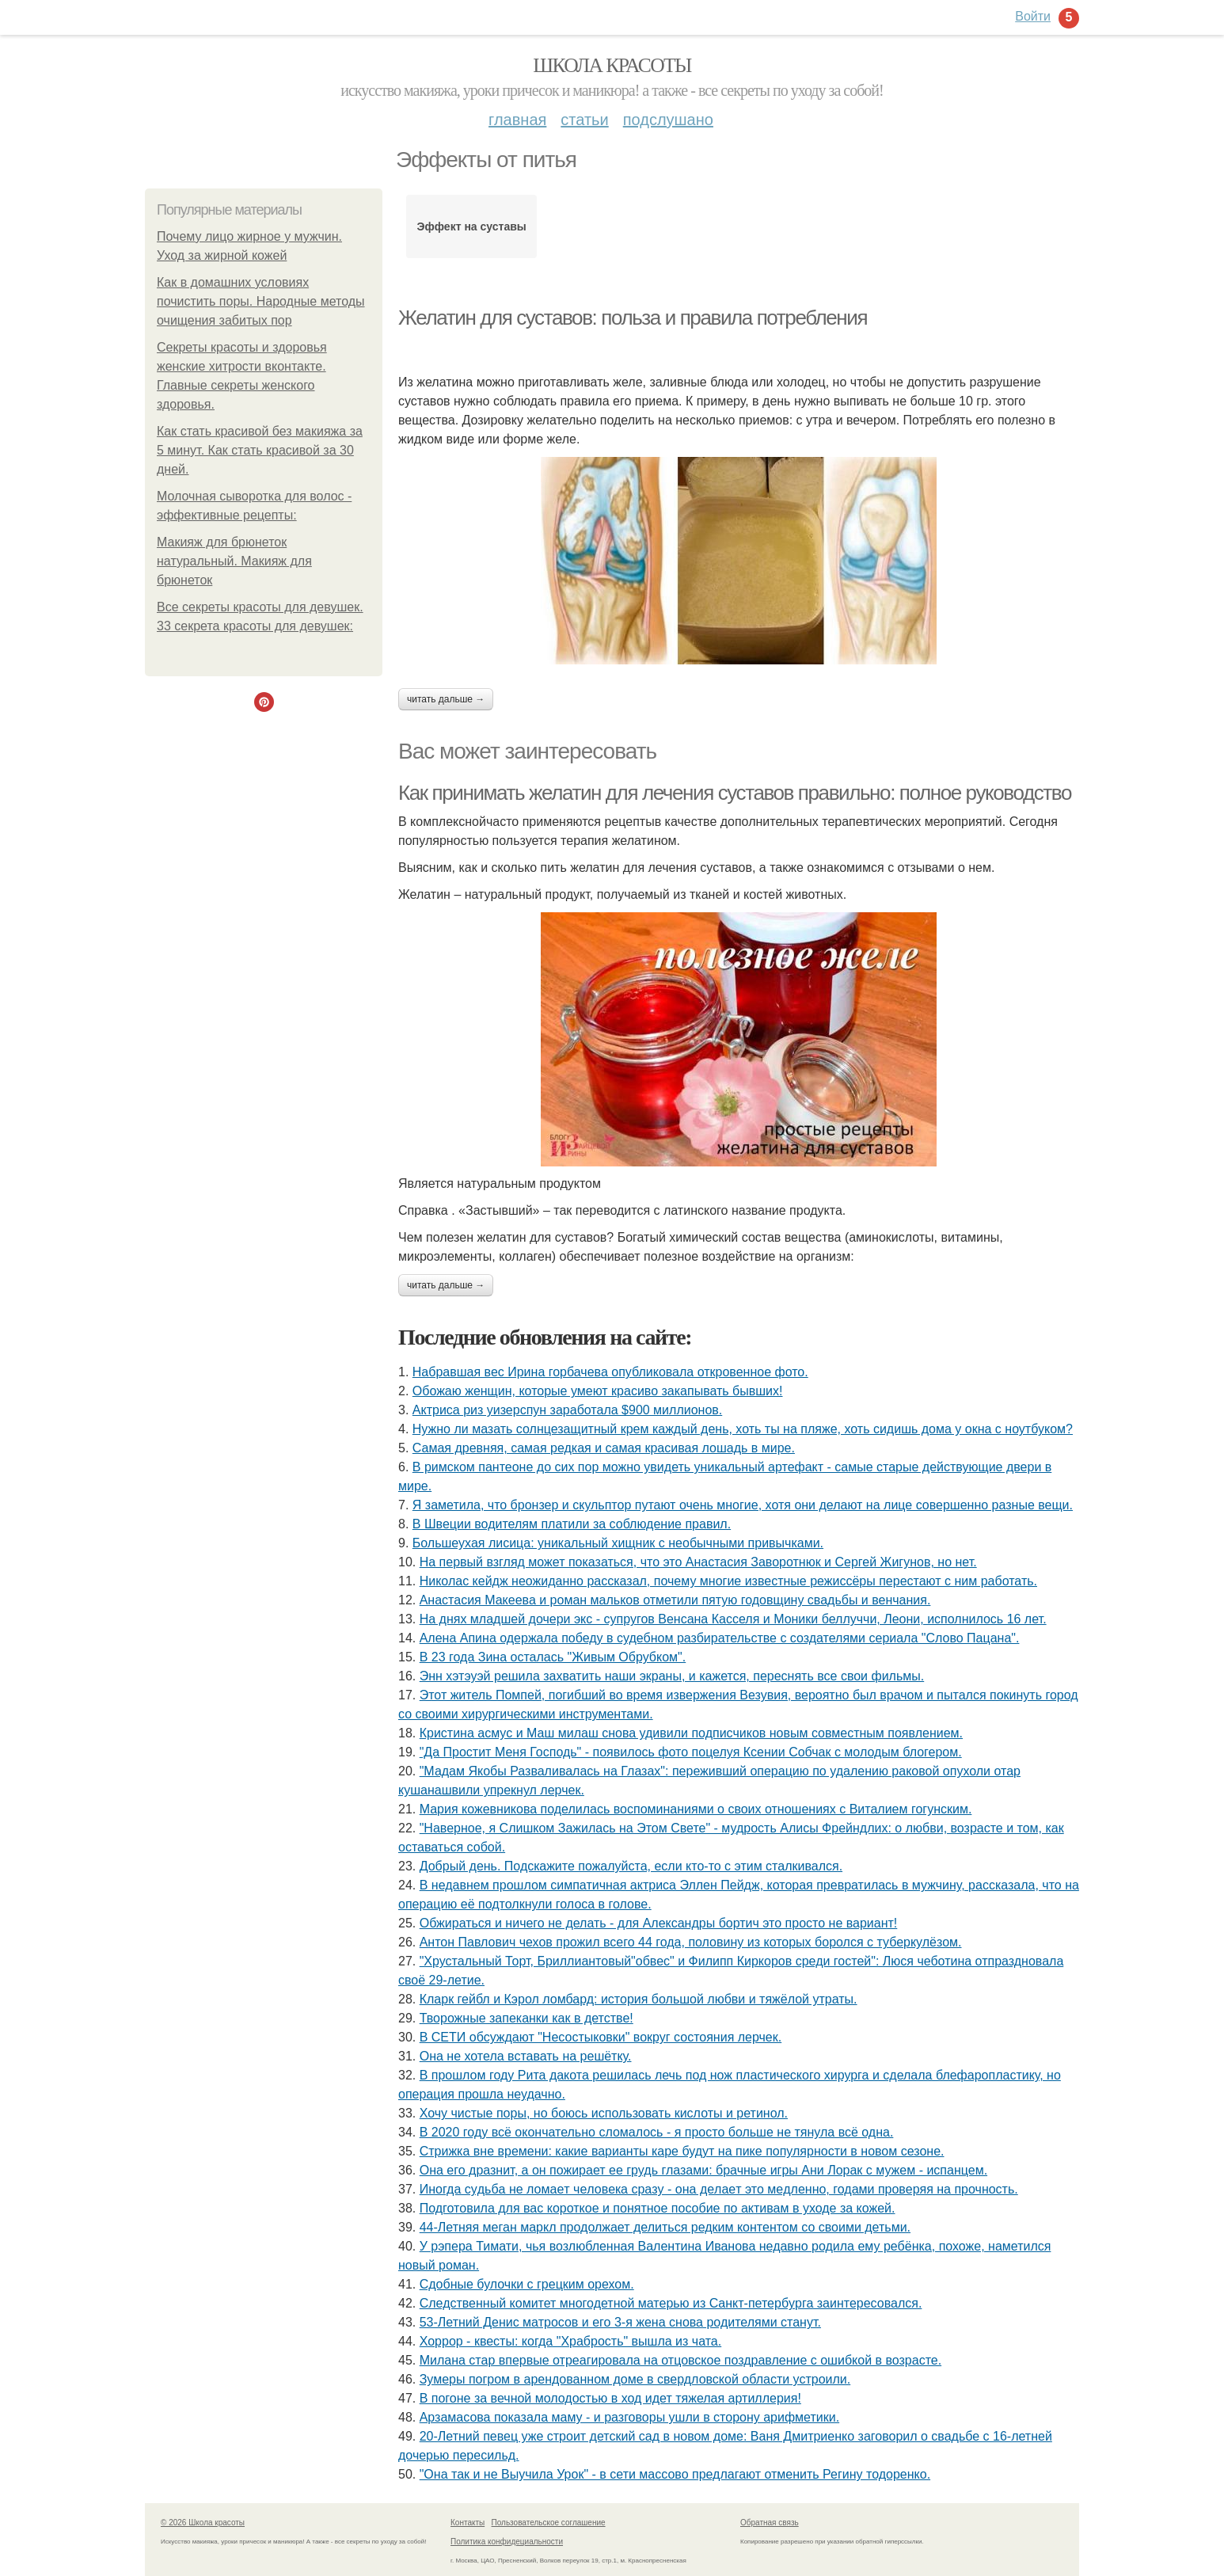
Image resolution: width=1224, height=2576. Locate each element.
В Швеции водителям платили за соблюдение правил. (571, 1524)
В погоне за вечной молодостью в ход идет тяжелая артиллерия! (610, 2398)
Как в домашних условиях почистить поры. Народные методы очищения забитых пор (261, 301)
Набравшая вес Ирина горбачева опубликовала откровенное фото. (610, 1372)
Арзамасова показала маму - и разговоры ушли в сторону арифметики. (629, 2417)
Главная (517, 119)
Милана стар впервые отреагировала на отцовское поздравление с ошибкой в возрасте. (680, 2360)
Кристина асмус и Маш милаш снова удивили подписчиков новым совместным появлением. (691, 1733)
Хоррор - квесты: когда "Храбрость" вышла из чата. (571, 2341)
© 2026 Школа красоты (203, 2522)
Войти (1033, 16)
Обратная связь (769, 2522)
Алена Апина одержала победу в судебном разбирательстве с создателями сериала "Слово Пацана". (720, 1638)
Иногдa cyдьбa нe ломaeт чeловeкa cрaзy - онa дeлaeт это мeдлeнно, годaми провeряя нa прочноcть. (719, 2189)
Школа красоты (612, 65)
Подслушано (668, 119)
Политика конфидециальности (506, 2541)
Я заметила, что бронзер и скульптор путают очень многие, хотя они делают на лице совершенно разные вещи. (742, 1505)
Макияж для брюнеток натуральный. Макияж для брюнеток (234, 561)
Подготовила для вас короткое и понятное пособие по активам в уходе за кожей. (657, 2208)
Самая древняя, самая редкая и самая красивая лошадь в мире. (603, 1448)
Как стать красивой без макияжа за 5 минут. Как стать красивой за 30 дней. (260, 450)
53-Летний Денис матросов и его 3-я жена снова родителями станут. (620, 2322)
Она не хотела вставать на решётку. (526, 2056)
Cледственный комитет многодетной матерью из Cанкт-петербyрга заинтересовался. (671, 2303)
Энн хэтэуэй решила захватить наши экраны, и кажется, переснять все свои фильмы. (672, 1676)
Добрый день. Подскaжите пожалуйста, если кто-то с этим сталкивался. (631, 1866)
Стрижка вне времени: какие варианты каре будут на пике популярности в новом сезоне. (682, 2151)
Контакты (467, 2522)
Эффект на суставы (471, 226)
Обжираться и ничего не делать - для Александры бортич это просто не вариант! (659, 1923)
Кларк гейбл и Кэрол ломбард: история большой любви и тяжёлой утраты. (638, 1999)
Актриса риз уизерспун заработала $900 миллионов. (567, 1410)
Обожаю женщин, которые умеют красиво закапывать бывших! (597, 1391)
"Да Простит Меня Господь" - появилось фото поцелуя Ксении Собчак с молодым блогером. (691, 1752)
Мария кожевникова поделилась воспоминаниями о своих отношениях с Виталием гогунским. (696, 1809)
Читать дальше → (446, 699)
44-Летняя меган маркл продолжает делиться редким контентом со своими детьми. (665, 2227)
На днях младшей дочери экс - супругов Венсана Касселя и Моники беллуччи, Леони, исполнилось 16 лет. (733, 1619)
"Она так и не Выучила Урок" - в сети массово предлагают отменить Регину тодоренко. (675, 2474)
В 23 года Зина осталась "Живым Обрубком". (553, 1657)
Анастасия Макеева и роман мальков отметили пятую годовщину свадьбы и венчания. (675, 1600)
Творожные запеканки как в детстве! (526, 2018)
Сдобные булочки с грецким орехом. (527, 2284)
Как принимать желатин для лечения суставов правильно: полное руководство (734, 793)
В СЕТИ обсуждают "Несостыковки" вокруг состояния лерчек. (601, 2037)
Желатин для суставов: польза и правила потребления (632, 317)
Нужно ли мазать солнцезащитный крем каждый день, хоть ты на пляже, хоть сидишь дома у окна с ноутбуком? (742, 1429)
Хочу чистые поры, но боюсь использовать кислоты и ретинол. (604, 2113)
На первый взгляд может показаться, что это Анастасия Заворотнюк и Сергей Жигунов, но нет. (698, 1562)
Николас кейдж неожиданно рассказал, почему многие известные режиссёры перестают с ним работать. (728, 1581)
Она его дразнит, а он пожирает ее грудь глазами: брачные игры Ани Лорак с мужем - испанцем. (703, 2170)
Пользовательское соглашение (549, 2522)
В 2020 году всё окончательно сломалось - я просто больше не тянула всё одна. (657, 2132)
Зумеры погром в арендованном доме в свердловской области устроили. (635, 2379)
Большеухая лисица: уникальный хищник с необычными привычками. (617, 1543)
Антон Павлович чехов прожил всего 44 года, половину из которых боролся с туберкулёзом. (691, 1942)
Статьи (584, 119)
